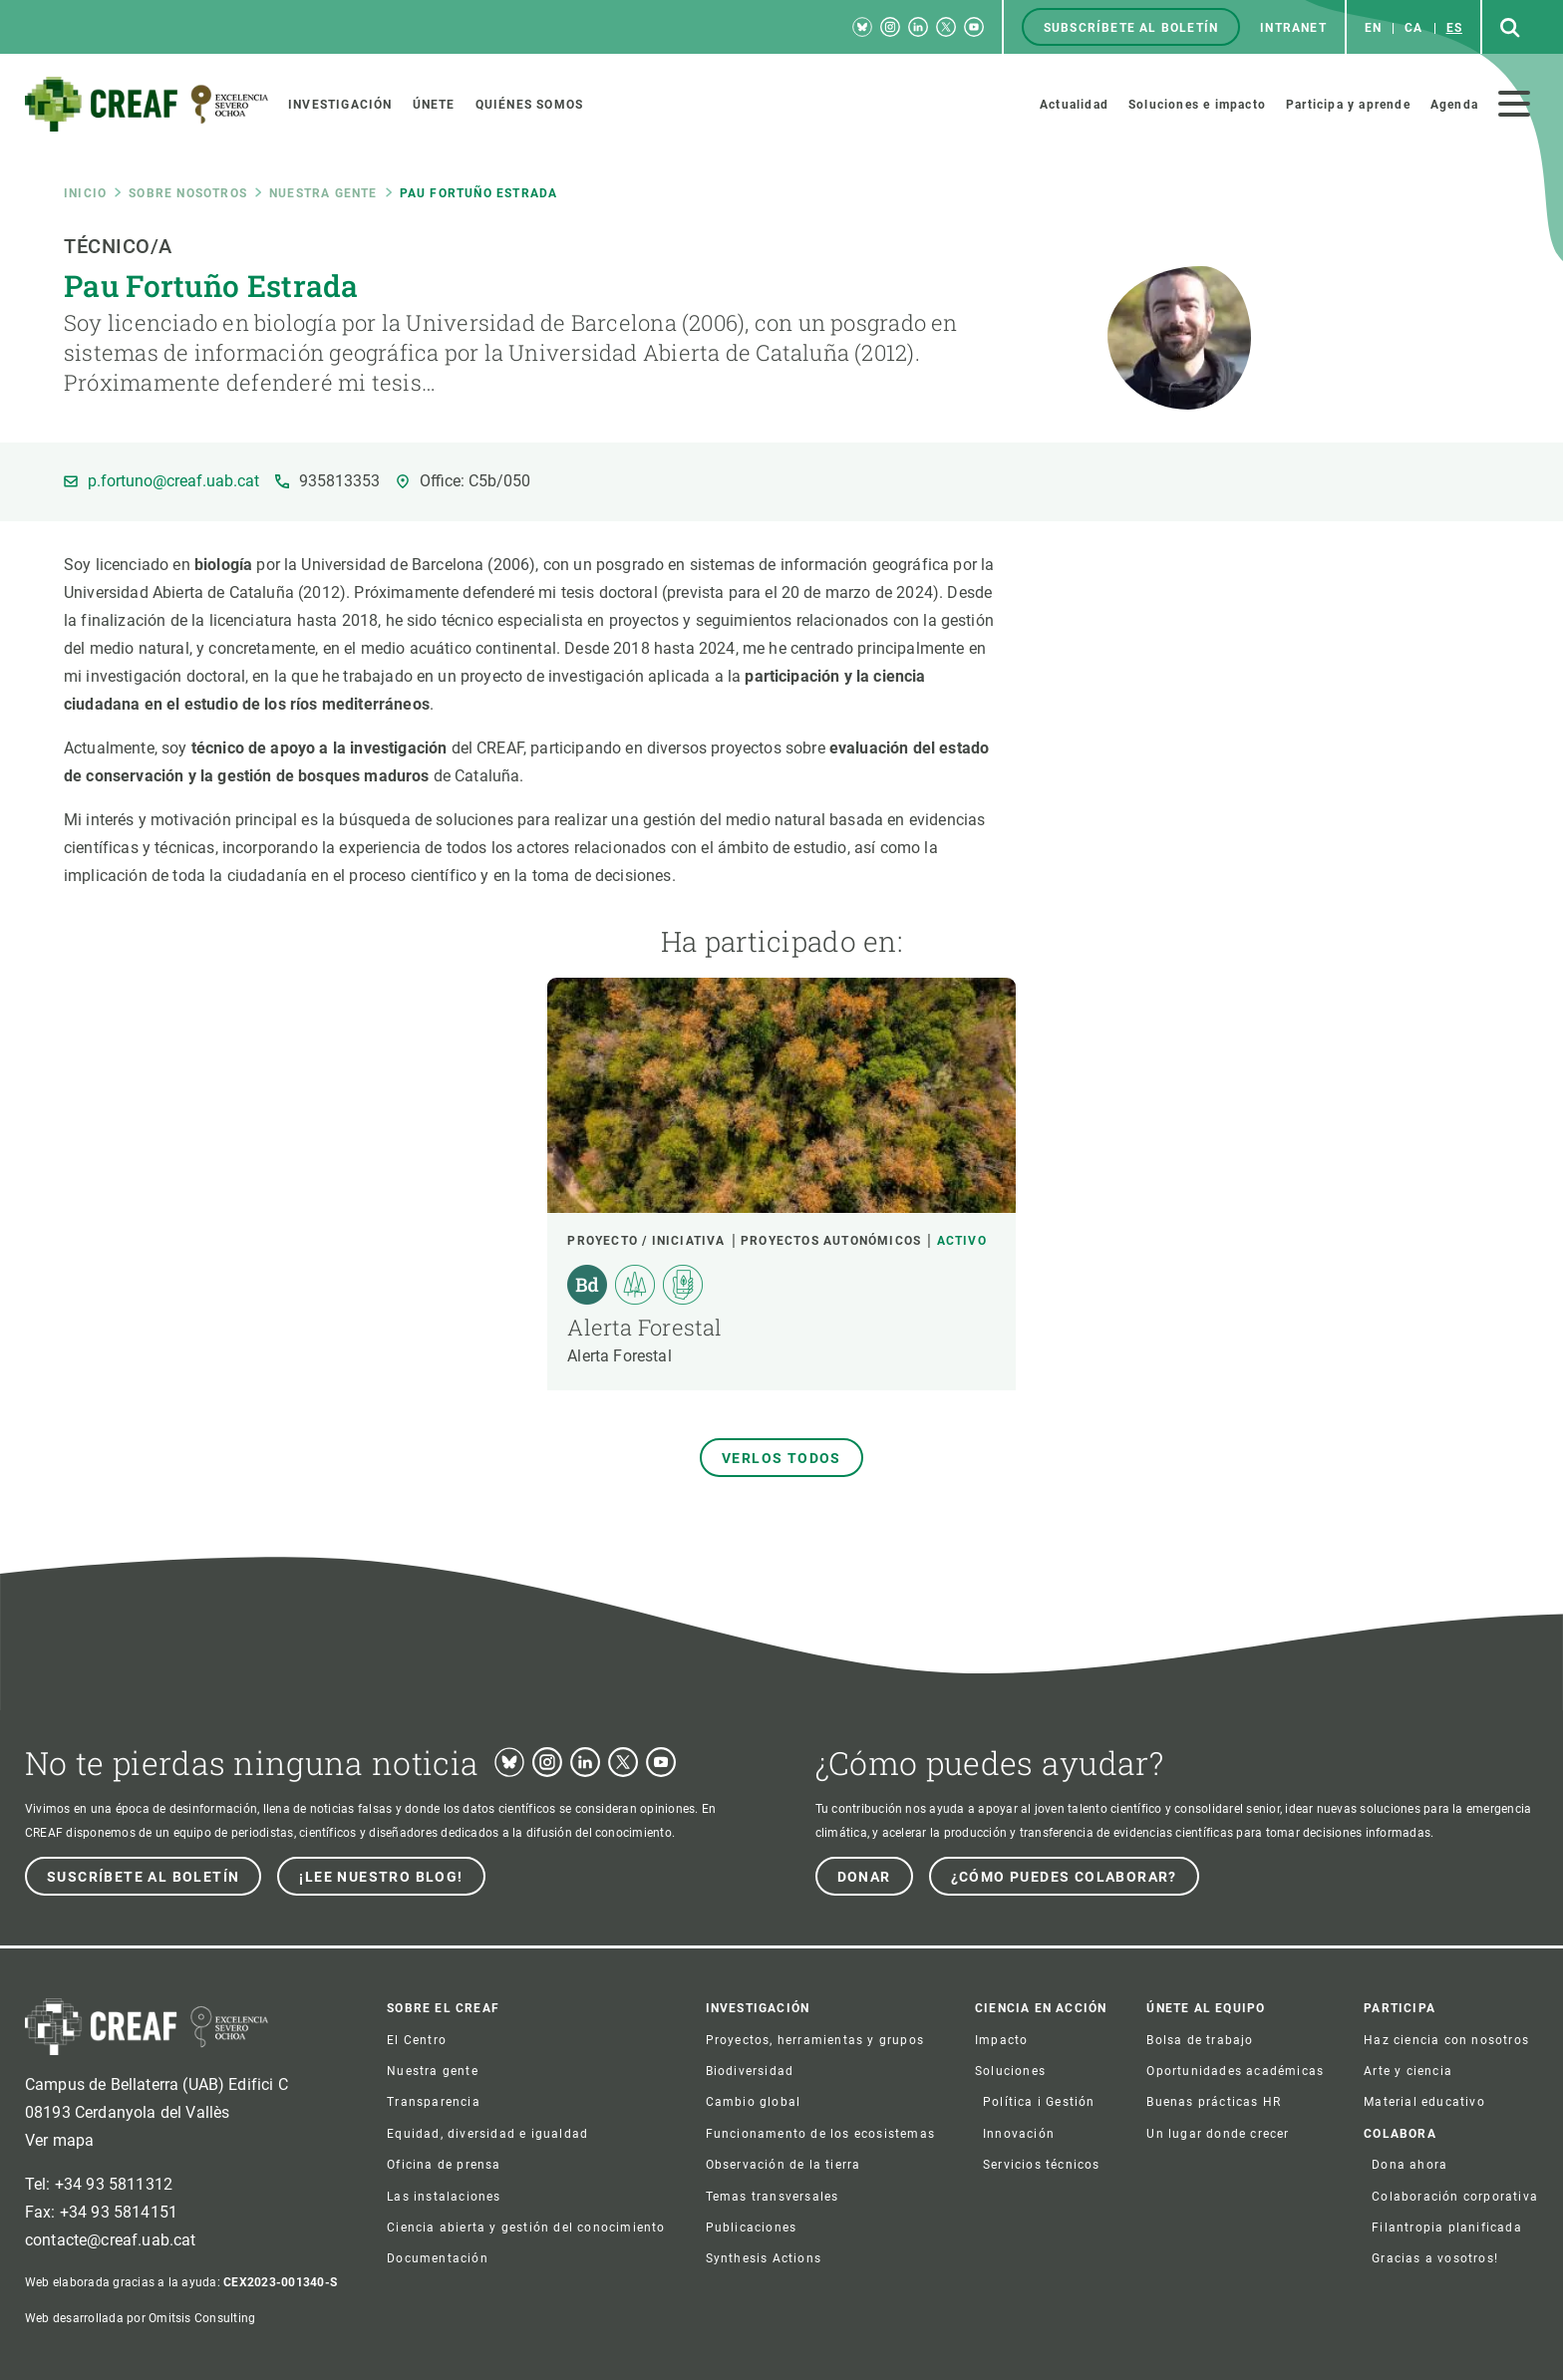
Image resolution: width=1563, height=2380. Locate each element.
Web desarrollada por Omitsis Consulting (140, 2318)
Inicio (85, 193)
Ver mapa (59, 2140)
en (1373, 28)
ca (1413, 28)
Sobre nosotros (188, 193)
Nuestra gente (323, 193)
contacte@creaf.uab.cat (110, 2240)
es (1454, 28)
